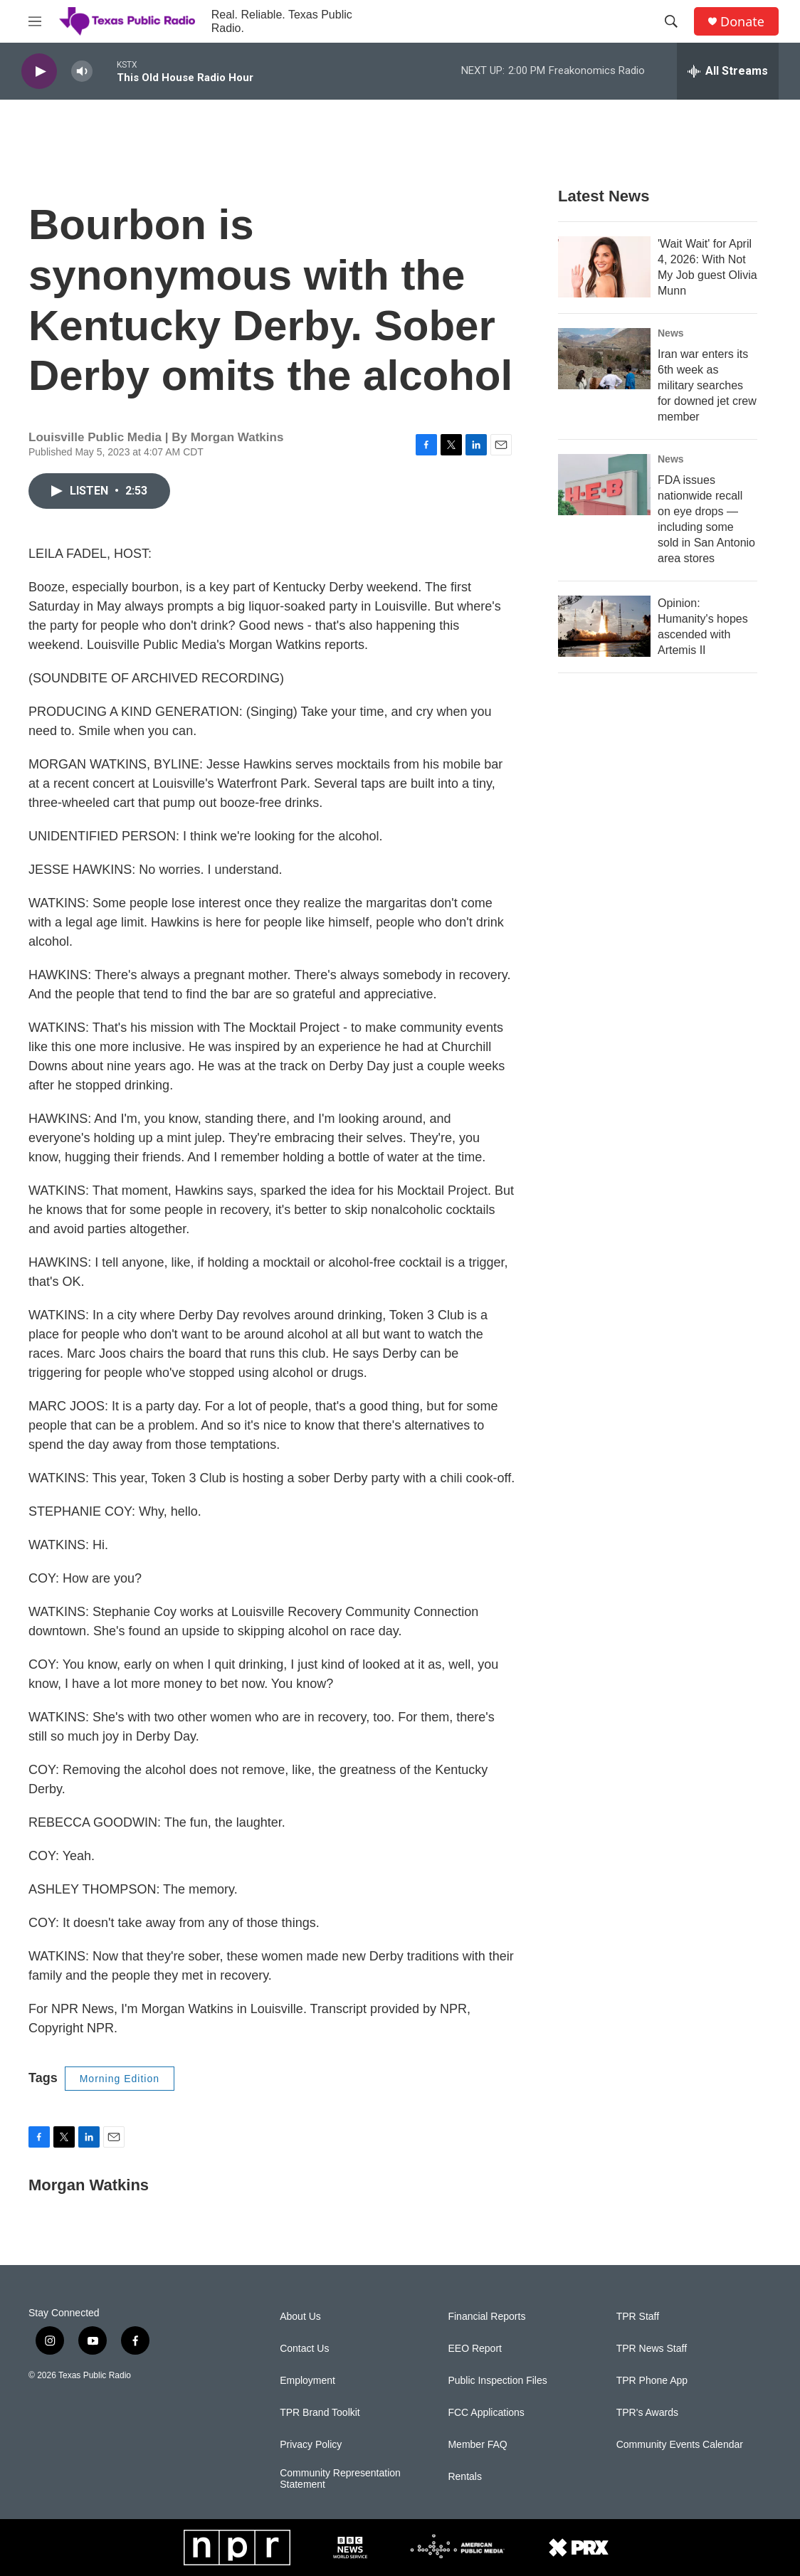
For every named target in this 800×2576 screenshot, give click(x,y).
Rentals (464, 2476)
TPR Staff (637, 2316)
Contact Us (304, 2348)
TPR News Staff (651, 2348)
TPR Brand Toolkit (320, 2412)
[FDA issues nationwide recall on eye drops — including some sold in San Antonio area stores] (604, 484)
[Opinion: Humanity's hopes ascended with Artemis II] (604, 626)
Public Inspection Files (497, 2380)
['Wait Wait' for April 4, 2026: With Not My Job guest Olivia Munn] (604, 266)
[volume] (82, 72)
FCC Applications (486, 2412)
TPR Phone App (652, 2380)
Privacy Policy (311, 2444)
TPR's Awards (647, 2412)
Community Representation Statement (340, 2479)
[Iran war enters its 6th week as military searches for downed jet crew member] (604, 358)
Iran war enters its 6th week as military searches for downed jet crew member (707, 385)
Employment (307, 2380)
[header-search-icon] (671, 21)
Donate (742, 21)
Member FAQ (477, 2444)
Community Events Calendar (679, 2444)
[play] (39, 71)
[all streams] (728, 71)
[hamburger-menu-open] (34, 21)
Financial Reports (486, 2316)
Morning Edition (119, 2078)
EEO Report (474, 2348)
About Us (300, 2316)
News (671, 333)
